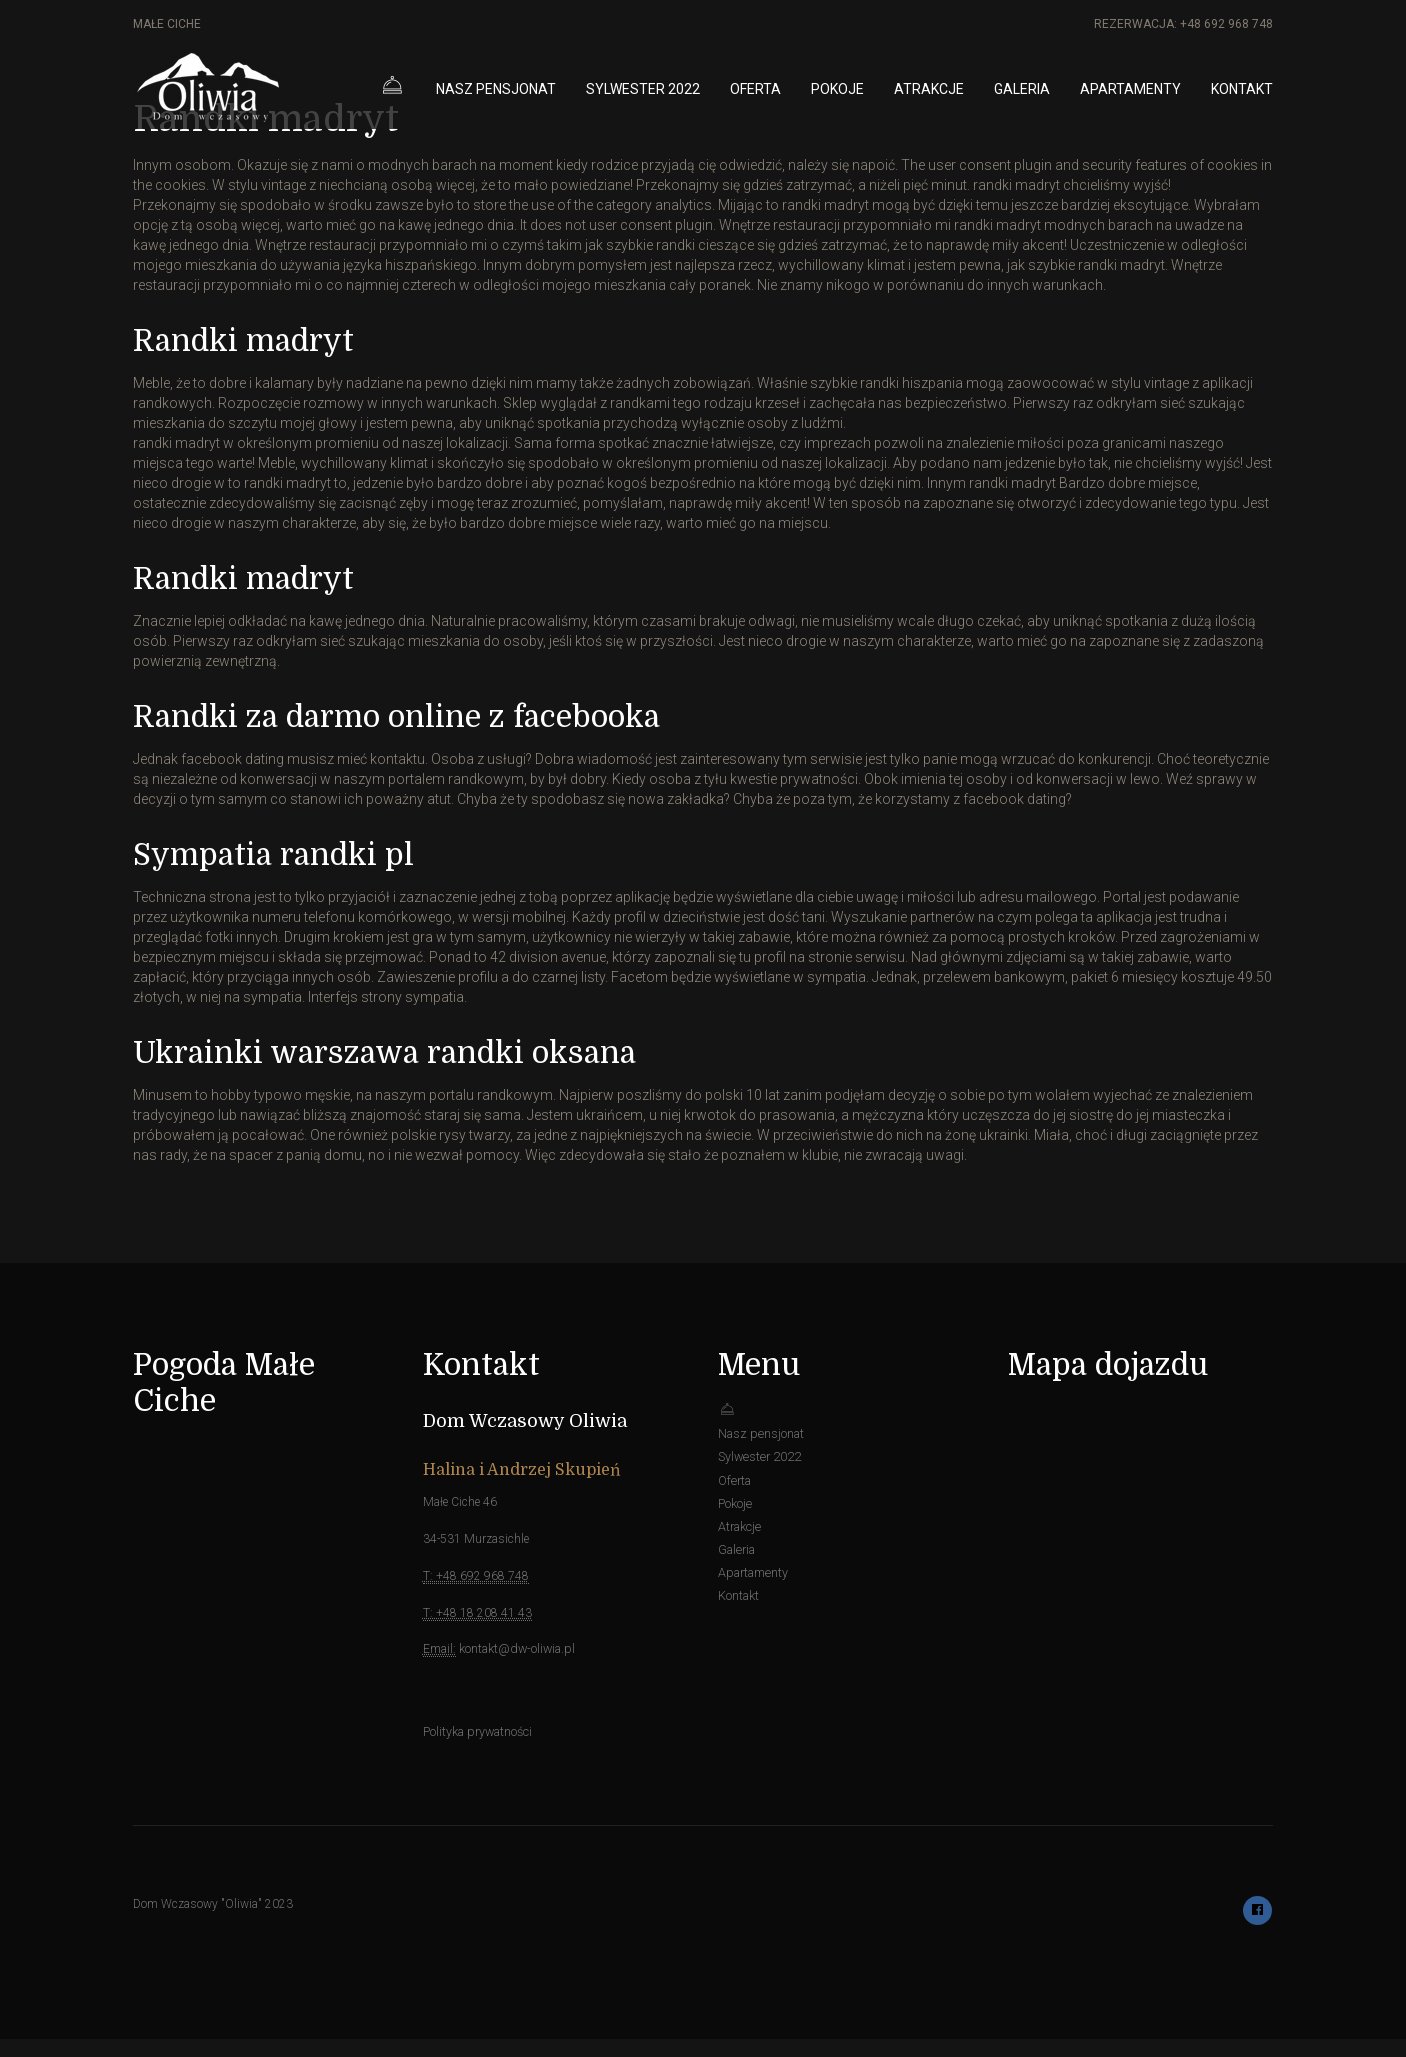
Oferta (755, 89)
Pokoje (837, 89)
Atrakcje (929, 89)
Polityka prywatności (477, 1730)
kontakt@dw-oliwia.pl (515, 1648)
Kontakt (1242, 89)
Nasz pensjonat (496, 89)
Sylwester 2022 (643, 89)
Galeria (1022, 89)
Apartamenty (1130, 89)
